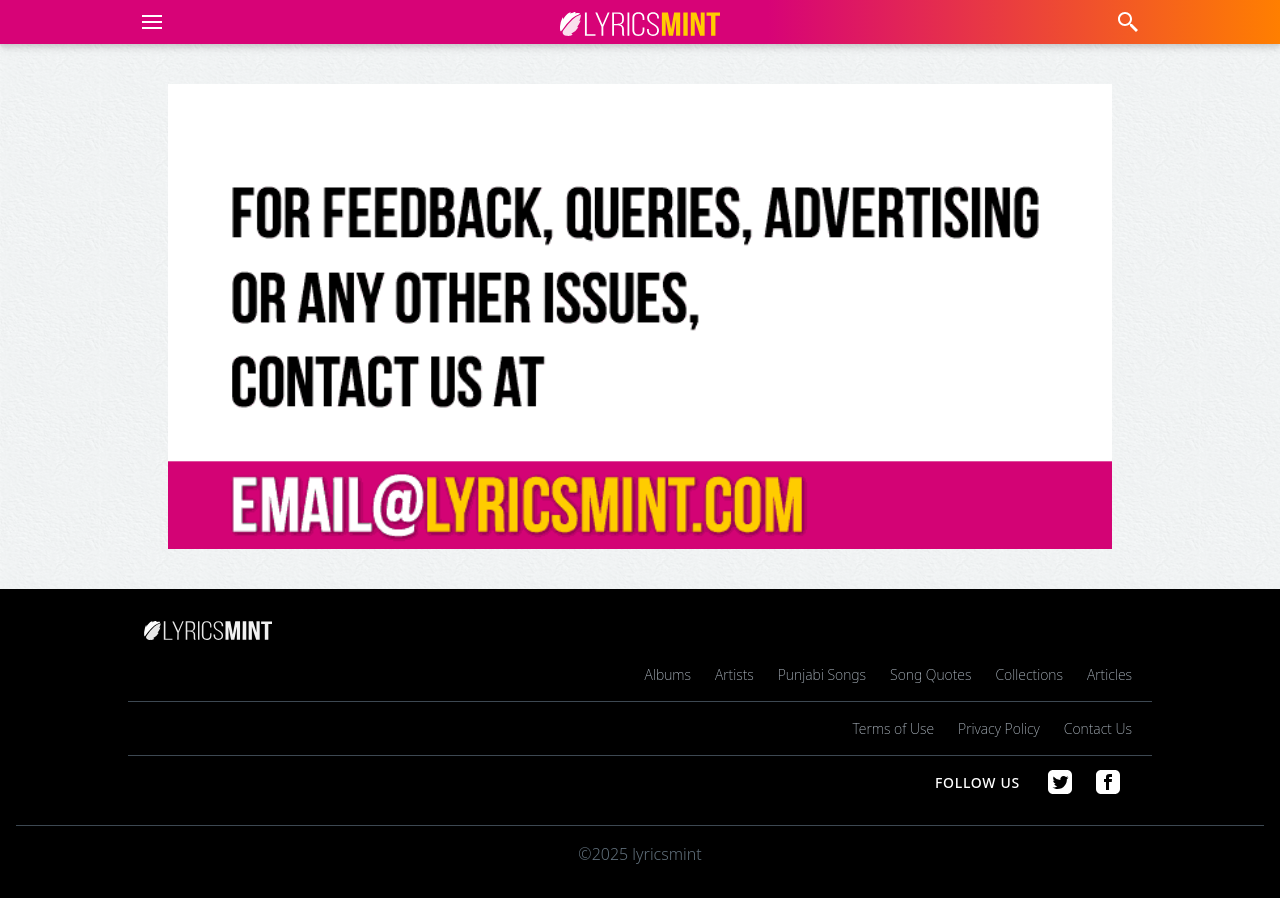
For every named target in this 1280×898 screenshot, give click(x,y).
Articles (1109, 674)
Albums (668, 674)
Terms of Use (893, 728)
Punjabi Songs (822, 674)
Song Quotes (930, 674)
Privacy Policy (999, 728)
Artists (734, 674)
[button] (148, 22)
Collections (1029, 674)
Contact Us (1098, 728)
